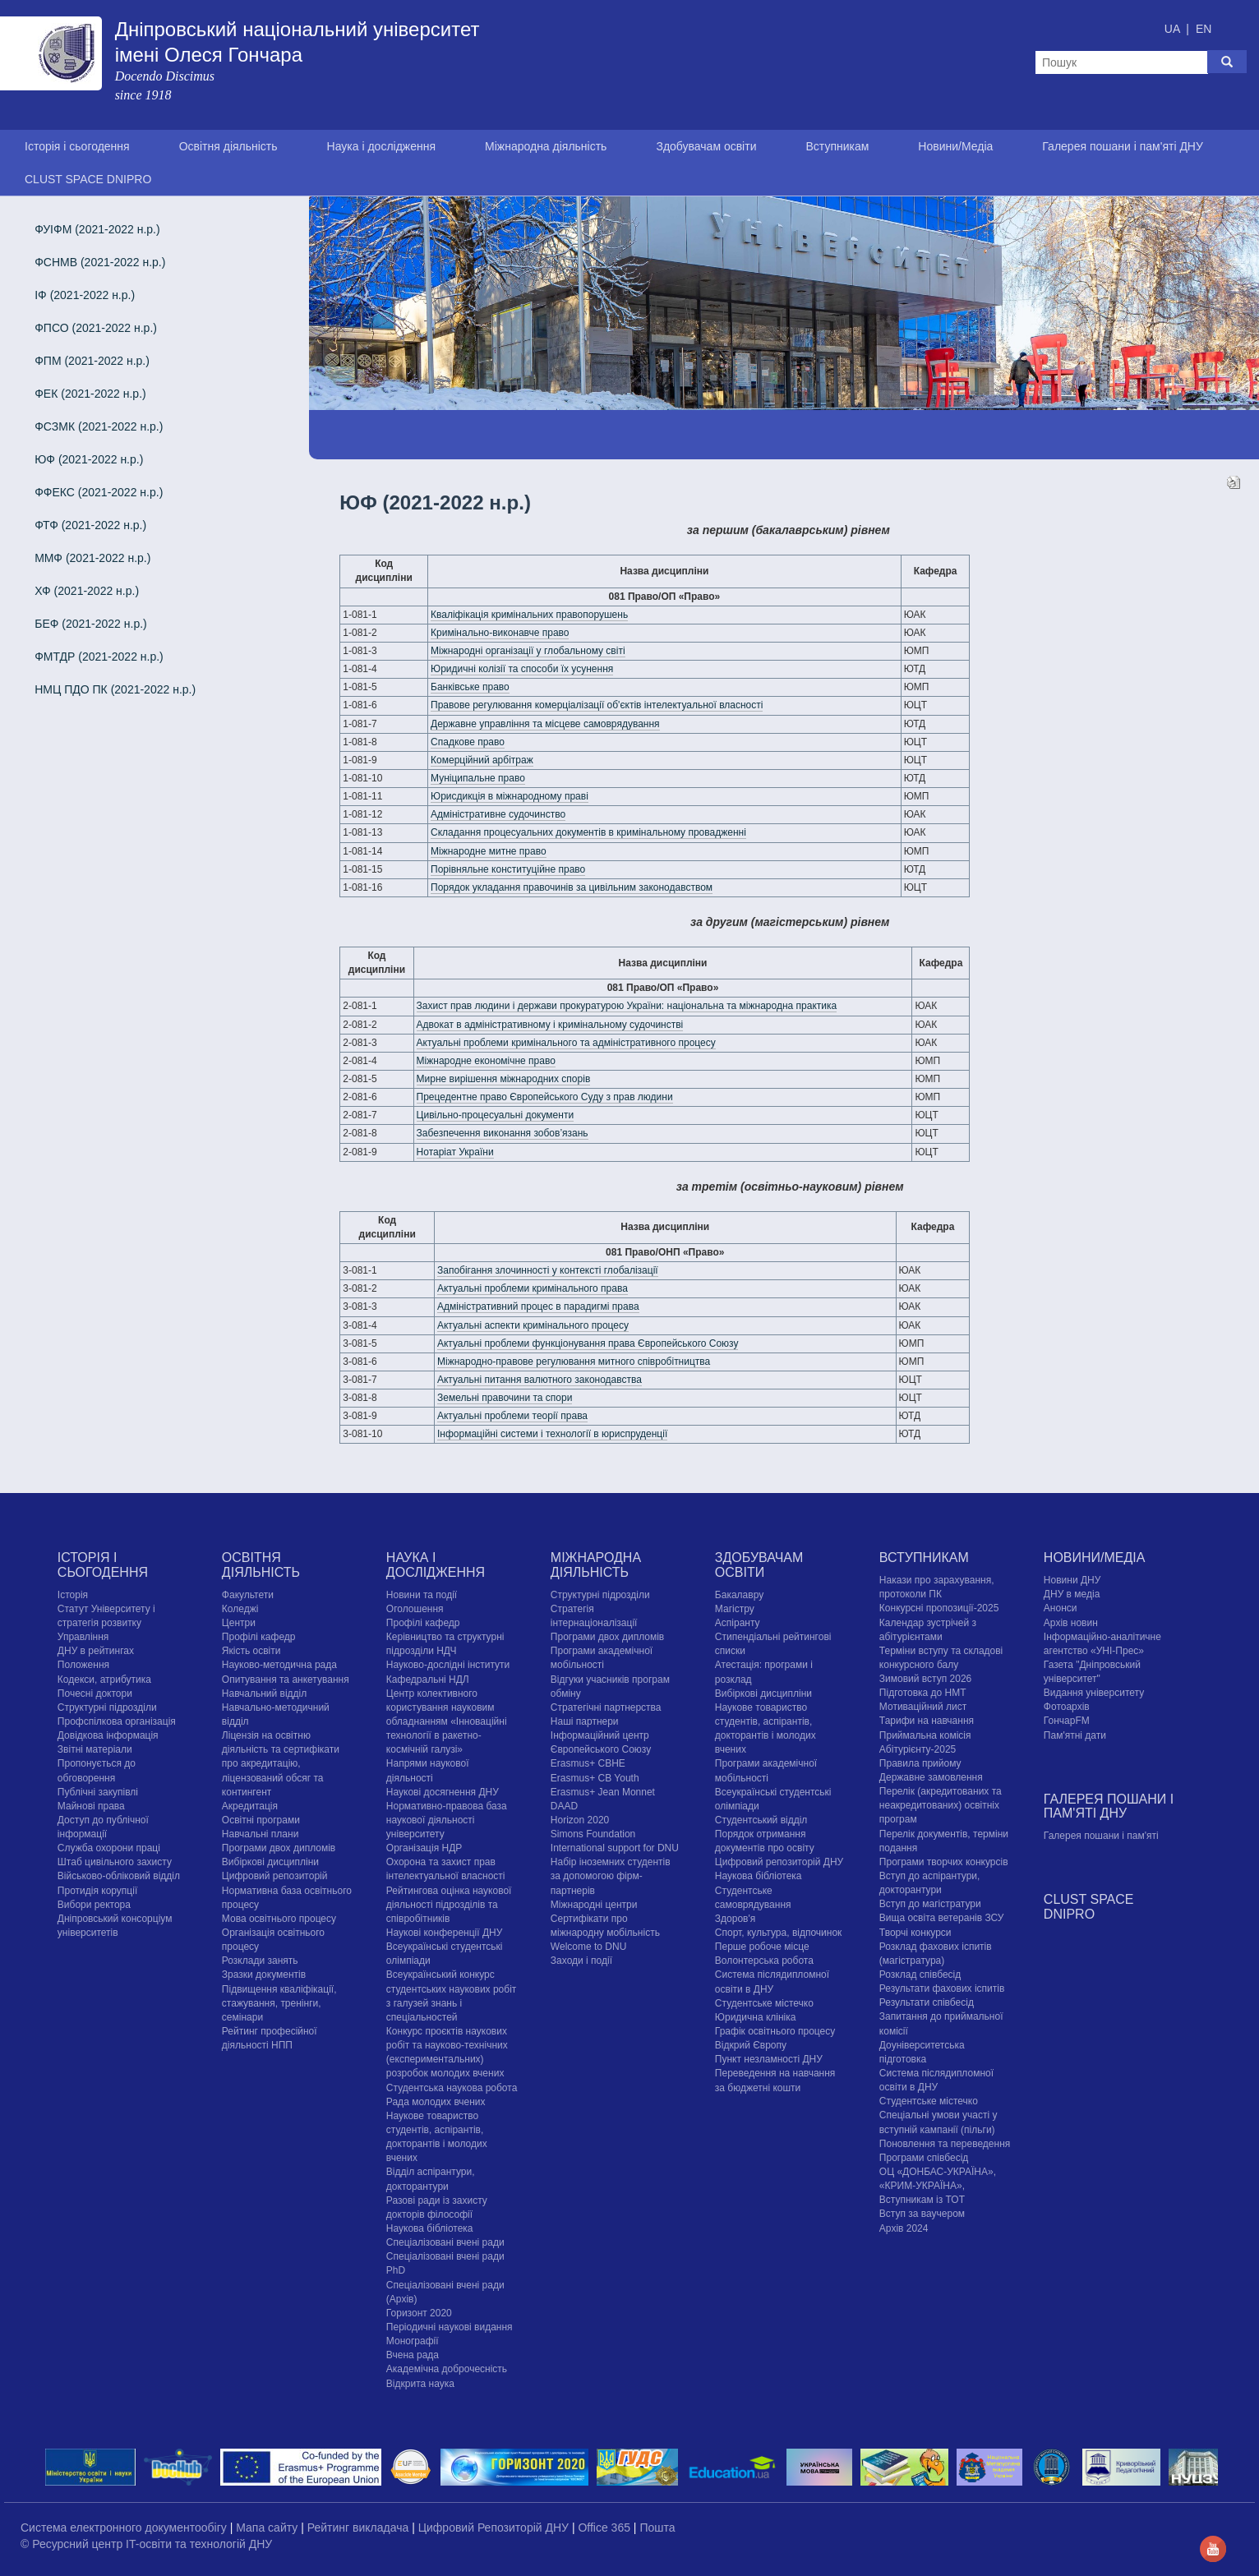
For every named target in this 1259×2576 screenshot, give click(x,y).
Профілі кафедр (259, 1637)
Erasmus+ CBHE (588, 1763)
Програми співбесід (923, 2158)
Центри (239, 1623)
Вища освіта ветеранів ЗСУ (941, 1918)
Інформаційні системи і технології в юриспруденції (552, 1434)
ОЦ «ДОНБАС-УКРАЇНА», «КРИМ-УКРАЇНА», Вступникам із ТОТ (937, 2185)
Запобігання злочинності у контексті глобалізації (547, 1270)
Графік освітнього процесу (775, 2031)
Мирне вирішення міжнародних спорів (504, 1079)
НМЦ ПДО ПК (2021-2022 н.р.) (115, 689)
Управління (83, 1637)
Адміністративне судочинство (498, 814)
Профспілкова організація (117, 1721)
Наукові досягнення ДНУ (442, 1792)
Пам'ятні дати (1075, 1735)
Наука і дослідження (381, 146)
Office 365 (605, 2527)
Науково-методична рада (279, 1664)
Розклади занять (260, 1960)
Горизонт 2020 (419, 2313)
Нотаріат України (455, 1152)
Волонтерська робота (764, 1960)
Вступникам (837, 146)
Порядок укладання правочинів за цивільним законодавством (572, 887)
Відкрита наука (420, 2383)
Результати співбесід (926, 2002)
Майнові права (91, 1806)
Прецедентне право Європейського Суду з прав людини (545, 1097)
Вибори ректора (94, 1904)
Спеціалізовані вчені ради (445, 2242)
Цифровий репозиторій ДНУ (779, 1862)
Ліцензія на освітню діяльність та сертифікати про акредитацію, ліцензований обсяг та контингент (280, 1764)
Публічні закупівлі (98, 1792)
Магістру (734, 1609)
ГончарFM (1067, 1720)
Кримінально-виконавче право (500, 632)
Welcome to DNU (588, 1946)
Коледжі (240, 1609)
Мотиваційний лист (922, 1706)
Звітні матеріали (95, 1749)
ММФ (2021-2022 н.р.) (92, 558)
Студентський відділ (761, 1820)
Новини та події (421, 1595)
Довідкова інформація (108, 1735)
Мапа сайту (268, 2527)
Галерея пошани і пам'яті (1101, 1835)
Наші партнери (585, 1721)
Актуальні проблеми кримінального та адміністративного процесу (566, 1042)
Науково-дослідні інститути (448, 1664)
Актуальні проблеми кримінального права (532, 1288)
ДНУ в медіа (1072, 1594)
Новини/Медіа (955, 146)
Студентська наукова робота (451, 2088)
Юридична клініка (755, 2017)
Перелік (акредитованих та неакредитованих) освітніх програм (940, 1805)
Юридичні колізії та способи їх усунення (522, 669)
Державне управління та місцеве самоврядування (545, 724)
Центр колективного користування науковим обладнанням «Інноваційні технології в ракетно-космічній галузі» (446, 1722)
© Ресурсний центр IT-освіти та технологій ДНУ (146, 2544)
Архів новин (1071, 1623)
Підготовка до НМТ (922, 1692)
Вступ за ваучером (922, 2213)
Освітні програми (261, 1820)
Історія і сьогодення (77, 146)
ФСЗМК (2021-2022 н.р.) (99, 426)
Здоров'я (735, 1918)
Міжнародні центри (594, 1904)
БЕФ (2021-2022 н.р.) (91, 623)
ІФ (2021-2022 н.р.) (85, 295)
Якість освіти (251, 1651)
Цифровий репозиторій (275, 1876)
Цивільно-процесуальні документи (495, 1115)
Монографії (412, 2341)
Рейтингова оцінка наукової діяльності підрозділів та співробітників (449, 1904)
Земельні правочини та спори (504, 1397)
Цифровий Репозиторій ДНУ (495, 2527)
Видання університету (1094, 1692)
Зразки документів (264, 1974)
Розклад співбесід (920, 1974)
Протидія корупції (97, 1890)
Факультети (248, 1595)
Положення (83, 1664)
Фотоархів (1067, 1706)
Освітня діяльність (228, 146)
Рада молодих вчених (436, 2102)
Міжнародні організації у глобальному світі (528, 651)
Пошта (657, 2527)
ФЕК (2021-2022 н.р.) (90, 393)
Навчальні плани (260, 1834)
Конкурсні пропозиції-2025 (939, 1608)
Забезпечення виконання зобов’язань (502, 1133)
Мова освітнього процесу (279, 1918)
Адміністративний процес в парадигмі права (538, 1306)
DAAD (564, 1806)
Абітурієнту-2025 (917, 1749)
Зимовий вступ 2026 (925, 1678)
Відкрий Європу (750, 2045)
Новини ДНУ (1072, 1580)
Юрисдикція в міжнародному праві (509, 796)
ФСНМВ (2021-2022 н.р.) (100, 262)
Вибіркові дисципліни (270, 1862)
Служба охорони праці (109, 1848)
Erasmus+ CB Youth (595, 1778)
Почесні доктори (95, 1693)
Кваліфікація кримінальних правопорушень (529, 614)
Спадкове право (468, 742)
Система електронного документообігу (125, 2527)
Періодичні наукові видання (449, 2327)
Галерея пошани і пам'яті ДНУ (1122, 146)
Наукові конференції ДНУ (444, 1932)
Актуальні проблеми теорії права (512, 1416)
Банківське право (470, 687)
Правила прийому (920, 1763)
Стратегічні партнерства (606, 1707)
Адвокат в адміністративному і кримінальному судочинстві (550, 1024)
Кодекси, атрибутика (104, 1679)
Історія (73, 1595)
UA (1173, 28)
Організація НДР (424, 1848)
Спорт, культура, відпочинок (778, 1932)
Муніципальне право (478, 778)
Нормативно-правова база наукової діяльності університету (446, 1820)
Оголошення (415, 1609)
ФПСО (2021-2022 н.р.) (96, 327)
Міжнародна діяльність (545, 146)
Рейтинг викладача (359, 2527)
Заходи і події (581, 1960)
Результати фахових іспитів (942, 1988)
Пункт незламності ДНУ (769, 2059)
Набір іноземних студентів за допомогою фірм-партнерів (611, 1876)
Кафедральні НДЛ (427, 1679)
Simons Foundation (593, 1834)
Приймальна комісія (925, 1735)
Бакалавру (739, 1595)
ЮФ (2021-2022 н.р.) (89, 459)
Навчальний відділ (264, 1693)
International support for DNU (615, 1848)
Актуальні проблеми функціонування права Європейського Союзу (588, 1343)
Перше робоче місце (762, 1946)
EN (1203, 28)
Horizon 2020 (580, 1820)
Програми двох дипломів (278, 1848)
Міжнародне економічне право (486, 1061)
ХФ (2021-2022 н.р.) (87, 590)
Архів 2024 (904, 2228)
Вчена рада (412, 2355)
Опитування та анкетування (285, 1679)
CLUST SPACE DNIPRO (88, 179)
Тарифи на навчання (926, 1720)
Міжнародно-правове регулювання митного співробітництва (573, 1361)
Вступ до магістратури (930, 1904)
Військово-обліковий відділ (119, 1876)
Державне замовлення (931, 1777)
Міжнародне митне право (488, 851)
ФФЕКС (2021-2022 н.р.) (99, 492)
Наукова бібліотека (429, 2228)
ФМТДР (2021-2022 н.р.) (99, 656)
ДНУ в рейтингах (96, 1651)
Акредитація (250, 1806)
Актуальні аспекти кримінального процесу (533, 1325)
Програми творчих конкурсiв (943, 1862)
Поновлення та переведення (944, 2144)
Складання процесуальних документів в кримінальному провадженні (588, 832)
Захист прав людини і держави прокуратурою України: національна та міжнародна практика (627, 1006)
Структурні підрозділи (107, 1707)
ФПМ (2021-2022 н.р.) (92, 360)
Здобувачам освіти (706, 146)
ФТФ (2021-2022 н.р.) (90, 525)
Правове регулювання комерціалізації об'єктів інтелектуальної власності (597, 705)
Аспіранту (737, 1623)
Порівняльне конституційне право (508, 869)
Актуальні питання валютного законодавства (539, 1379)
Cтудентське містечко (764, 2003)
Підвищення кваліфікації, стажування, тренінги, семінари (279, 2003)
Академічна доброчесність (446, 2369)
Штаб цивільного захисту (115, 1862)
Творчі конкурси (915, 1932)
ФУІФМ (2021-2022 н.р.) (97, 229)
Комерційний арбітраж (482, 760)
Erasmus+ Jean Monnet (603, 1792)
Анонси (1060, 1608)
